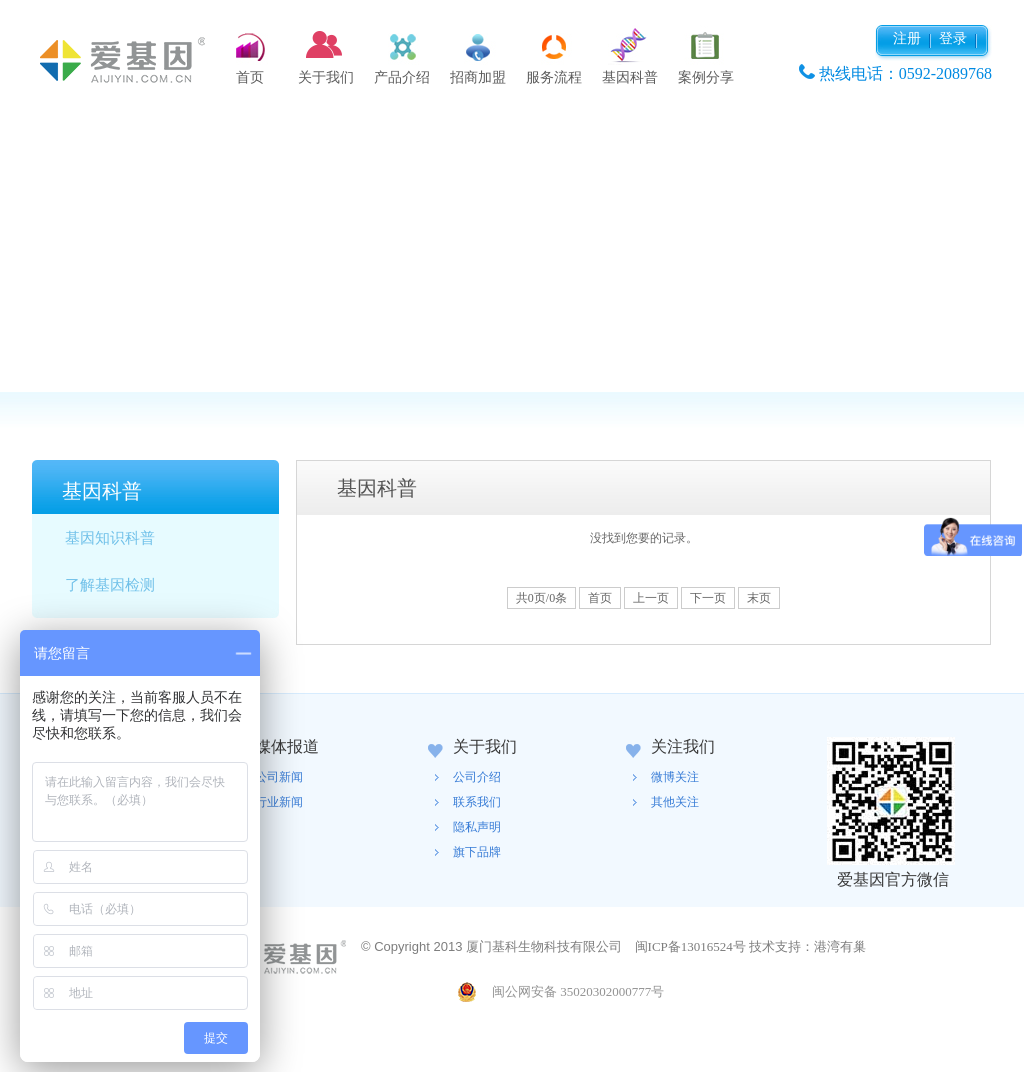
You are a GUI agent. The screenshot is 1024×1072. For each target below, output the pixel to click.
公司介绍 (477, 777)
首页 (250, 77)
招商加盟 (478, 77)
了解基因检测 (110, 585)
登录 (953, 38)
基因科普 (630, 77)
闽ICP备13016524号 (690, 946)
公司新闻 (279, 777)
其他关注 (675, 802)
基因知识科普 (110, 538)
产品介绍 (402, 77)
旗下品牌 (477, 852)
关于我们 (326, 77)
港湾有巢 (840, 946)
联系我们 (477, 802)
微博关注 (675, 777)
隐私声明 (477, 827)
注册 (907, 38)
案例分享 (706, 77)
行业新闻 (279, 802)
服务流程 (554, 77)
